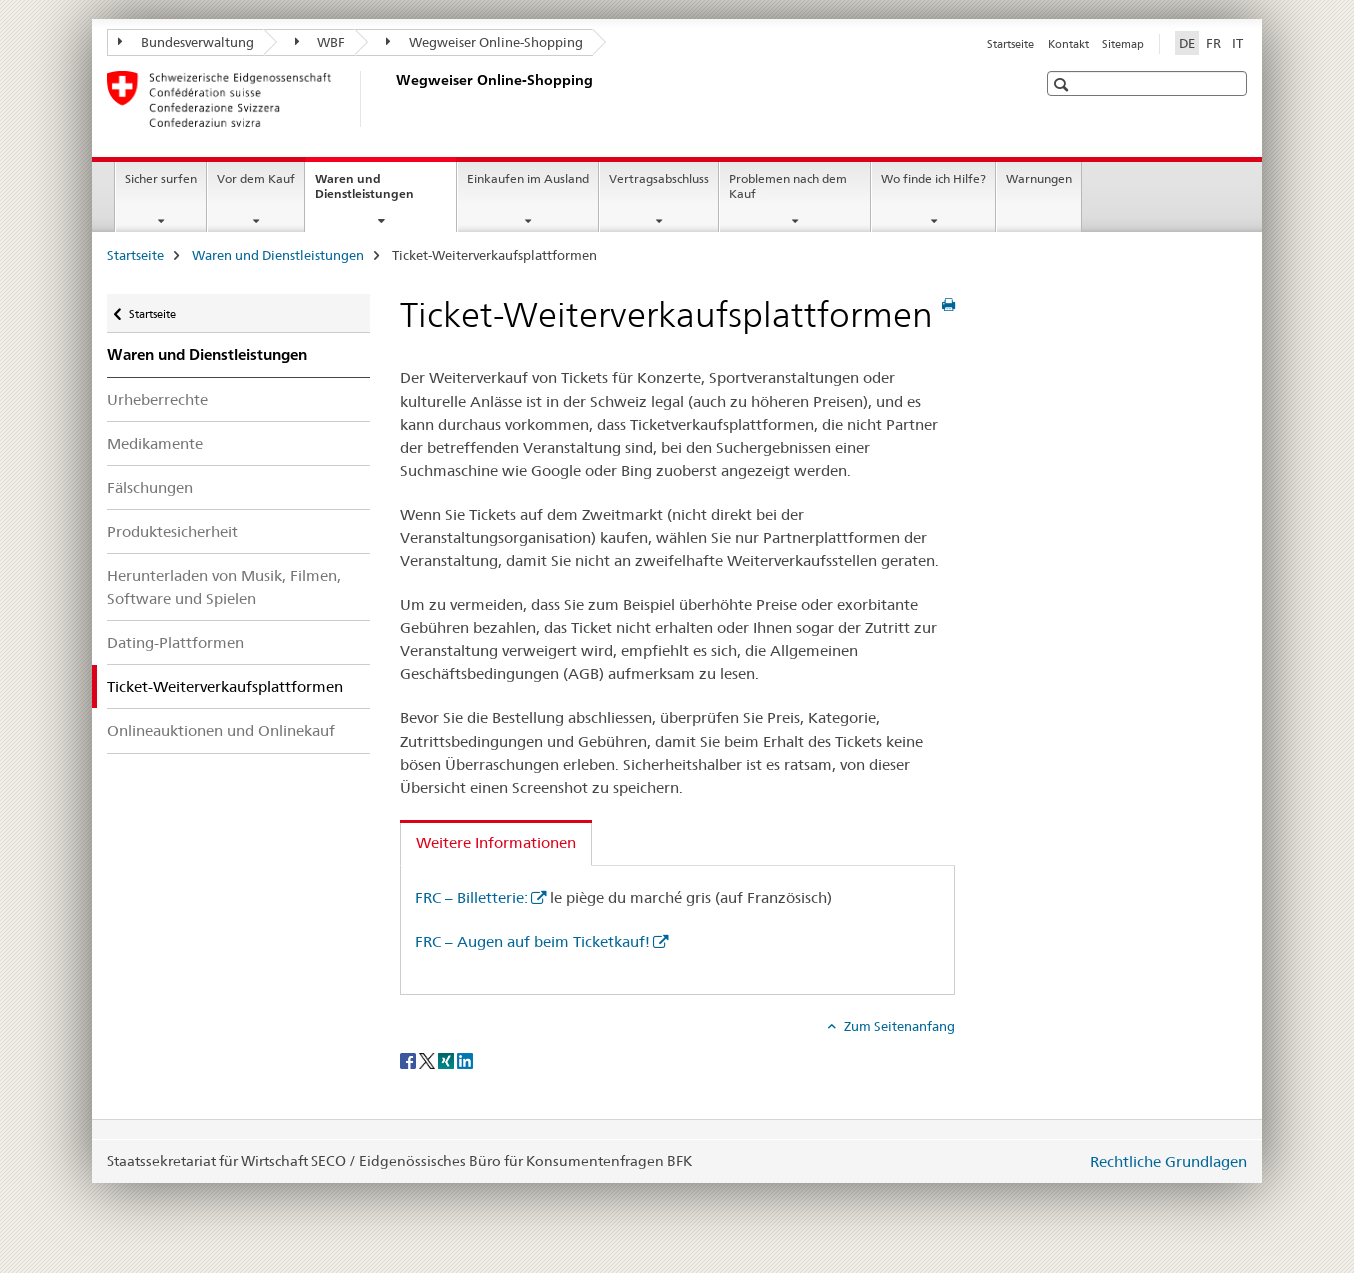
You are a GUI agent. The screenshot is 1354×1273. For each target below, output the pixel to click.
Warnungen (1039, 178)
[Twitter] (428, 1059)
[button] (1063, 84)
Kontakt (1068, 44)
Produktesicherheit (172, 531)
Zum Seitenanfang (898, 1026)
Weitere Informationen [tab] (496, 842)
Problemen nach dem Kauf (788, 186)
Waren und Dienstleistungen (385, 193)
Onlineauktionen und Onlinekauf (221, 730)
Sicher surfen (161, 178)
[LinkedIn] (465, 1059)
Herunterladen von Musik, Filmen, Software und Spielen (224, 587)
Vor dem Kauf (256, 178)
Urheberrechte (157, 399)
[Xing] (447, 1059)
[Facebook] (409, 1059)
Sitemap (1123, 44)
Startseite (1010, 44)
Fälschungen (150, 487)
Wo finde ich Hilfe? (933, 178)
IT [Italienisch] (1237, 43)
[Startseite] (392, 99)
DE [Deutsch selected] (1187, 43)
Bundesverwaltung (186, 42)
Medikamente (155, 443)
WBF (320, 42)
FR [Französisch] (1213, 43)
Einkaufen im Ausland (528, 178)
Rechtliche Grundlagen (1168, 1161)
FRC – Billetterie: (471, 897)
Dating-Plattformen (175, 642)
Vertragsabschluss (659, 178)
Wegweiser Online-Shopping (484, 42)
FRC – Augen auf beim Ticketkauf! (532, 941)
